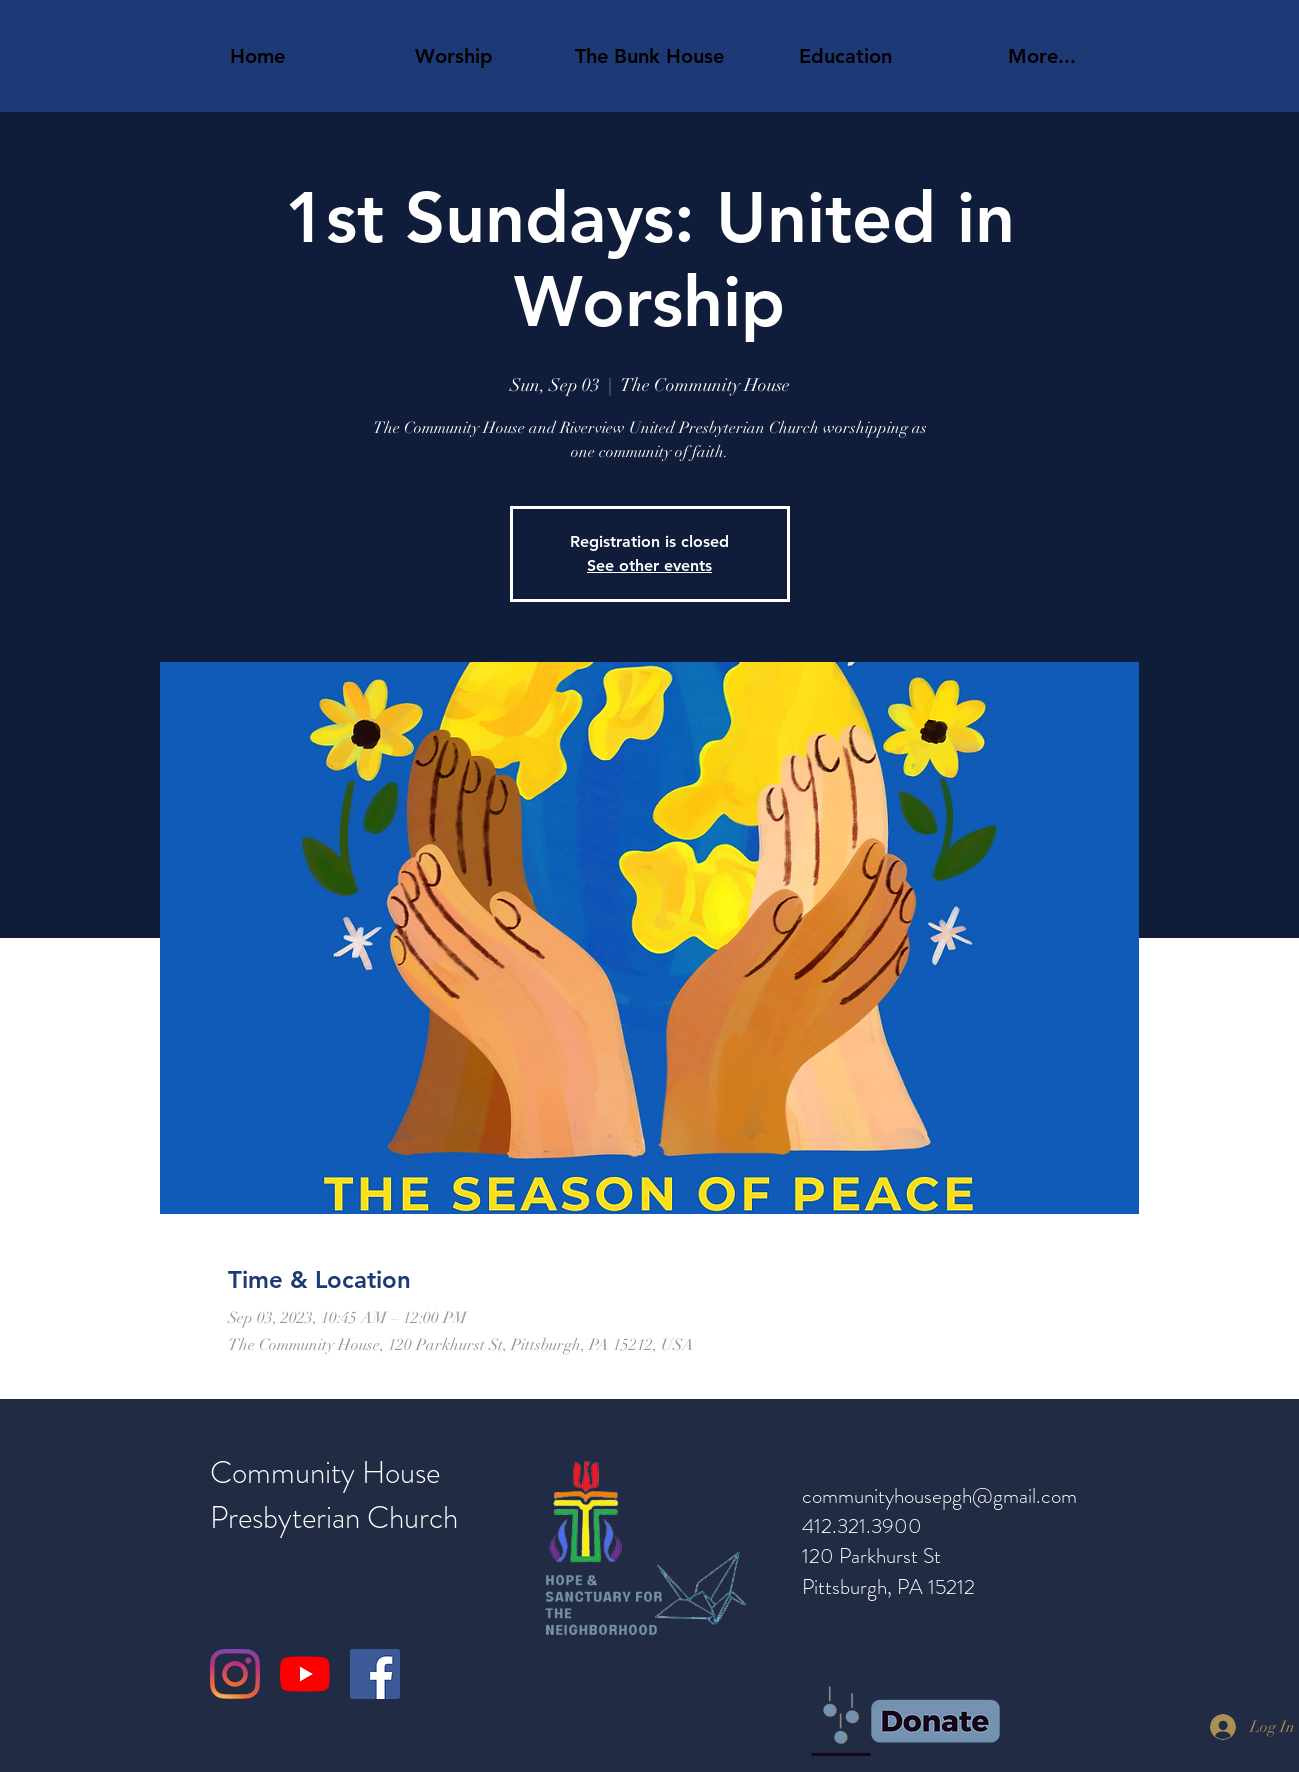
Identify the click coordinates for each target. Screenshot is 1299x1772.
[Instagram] (235, 1674)
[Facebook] (375, 1674)
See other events (649, 565)
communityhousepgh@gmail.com (939, 1496)
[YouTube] (305, 1674)
